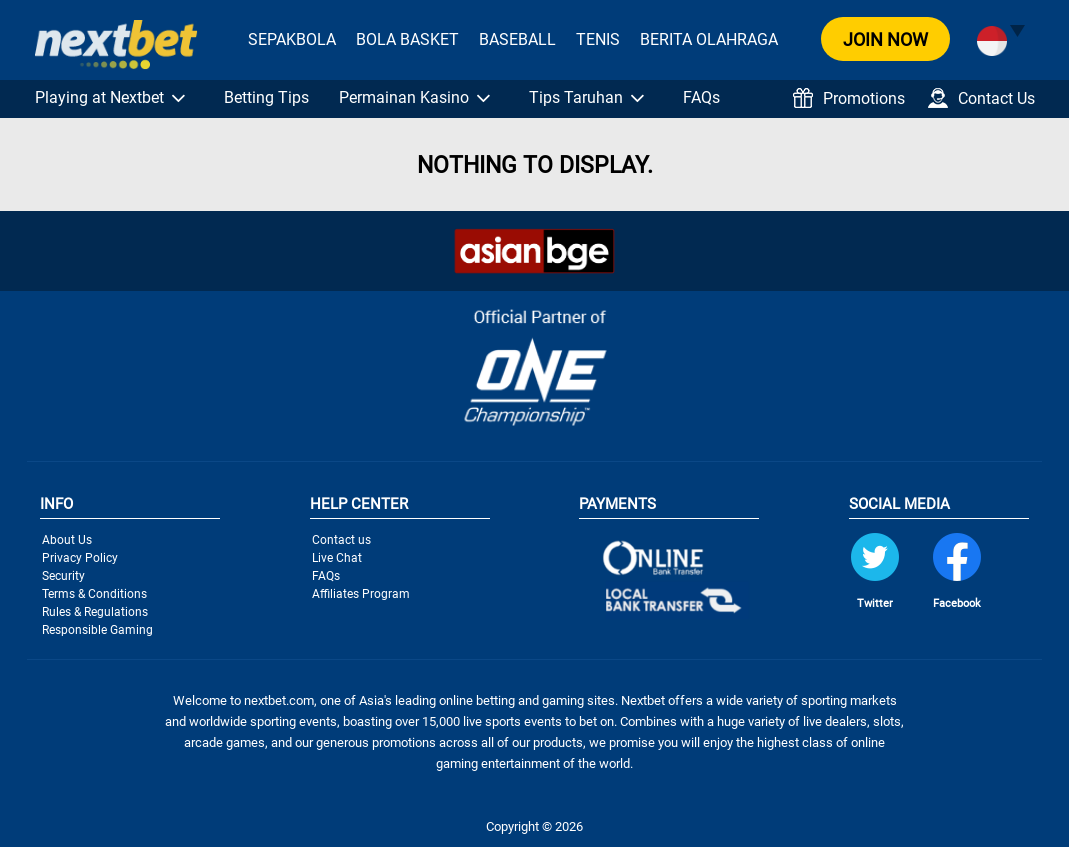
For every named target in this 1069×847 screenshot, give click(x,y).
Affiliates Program (361, 594)
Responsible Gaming (97, 630)
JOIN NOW (885, 39)
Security (63, 576)
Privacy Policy (80, 558)
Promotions (849, 98)
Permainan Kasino (404, 97)
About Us (67, 540)
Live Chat (337, 558)
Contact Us (981, 98)
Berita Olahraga (709, 39)
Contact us (341, 540)
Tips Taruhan (576, 97)
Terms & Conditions (94, 594)
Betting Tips (266, 97)
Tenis (598, 39)
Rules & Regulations (95, 612)
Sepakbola (292, 39)
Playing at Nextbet (99, 97)
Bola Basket (407, 39)
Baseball (517, 39)
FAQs (701, 97)
